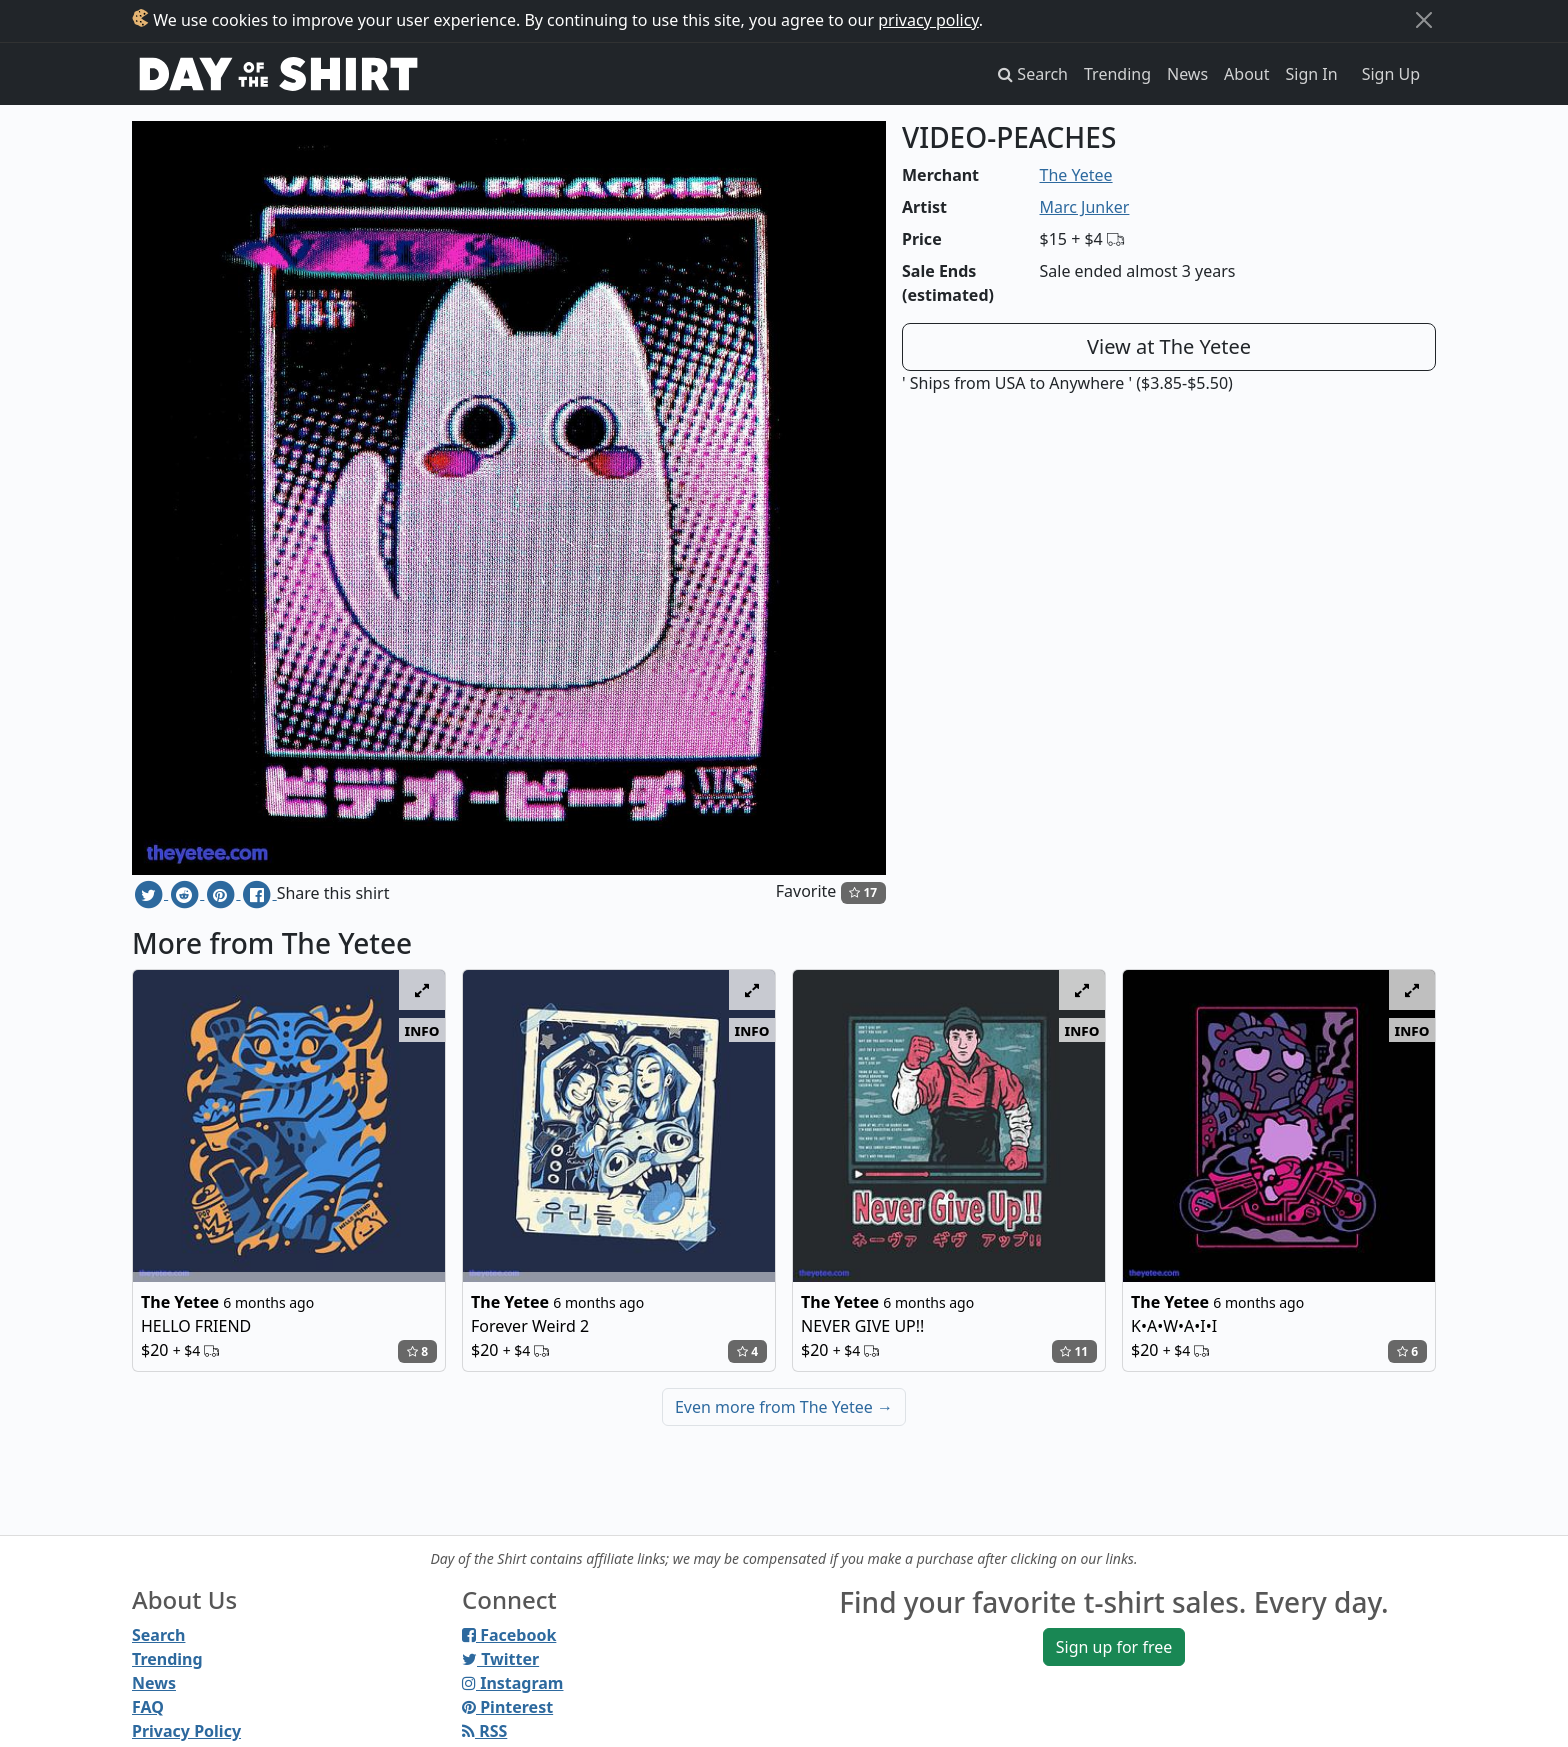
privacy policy (928, 20)
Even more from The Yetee (784, 1407)
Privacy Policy (186, 1731)
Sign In (1312, 74)
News (1187, 74)
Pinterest (507, 1707)
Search (158, 1635)
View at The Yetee (1169, 346)
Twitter (500, 1659)
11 (1074, 1351)
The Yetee (1076, 175)
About (1246, 74)
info (422, 1030)
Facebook (509, 1635)
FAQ (148, 1707)
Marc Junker (1085, 207)
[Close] (1424, 20)
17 (863, 892)
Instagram (512, 1683)
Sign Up (1391, 74)
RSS (484, 1731)
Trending (1117, 74)
